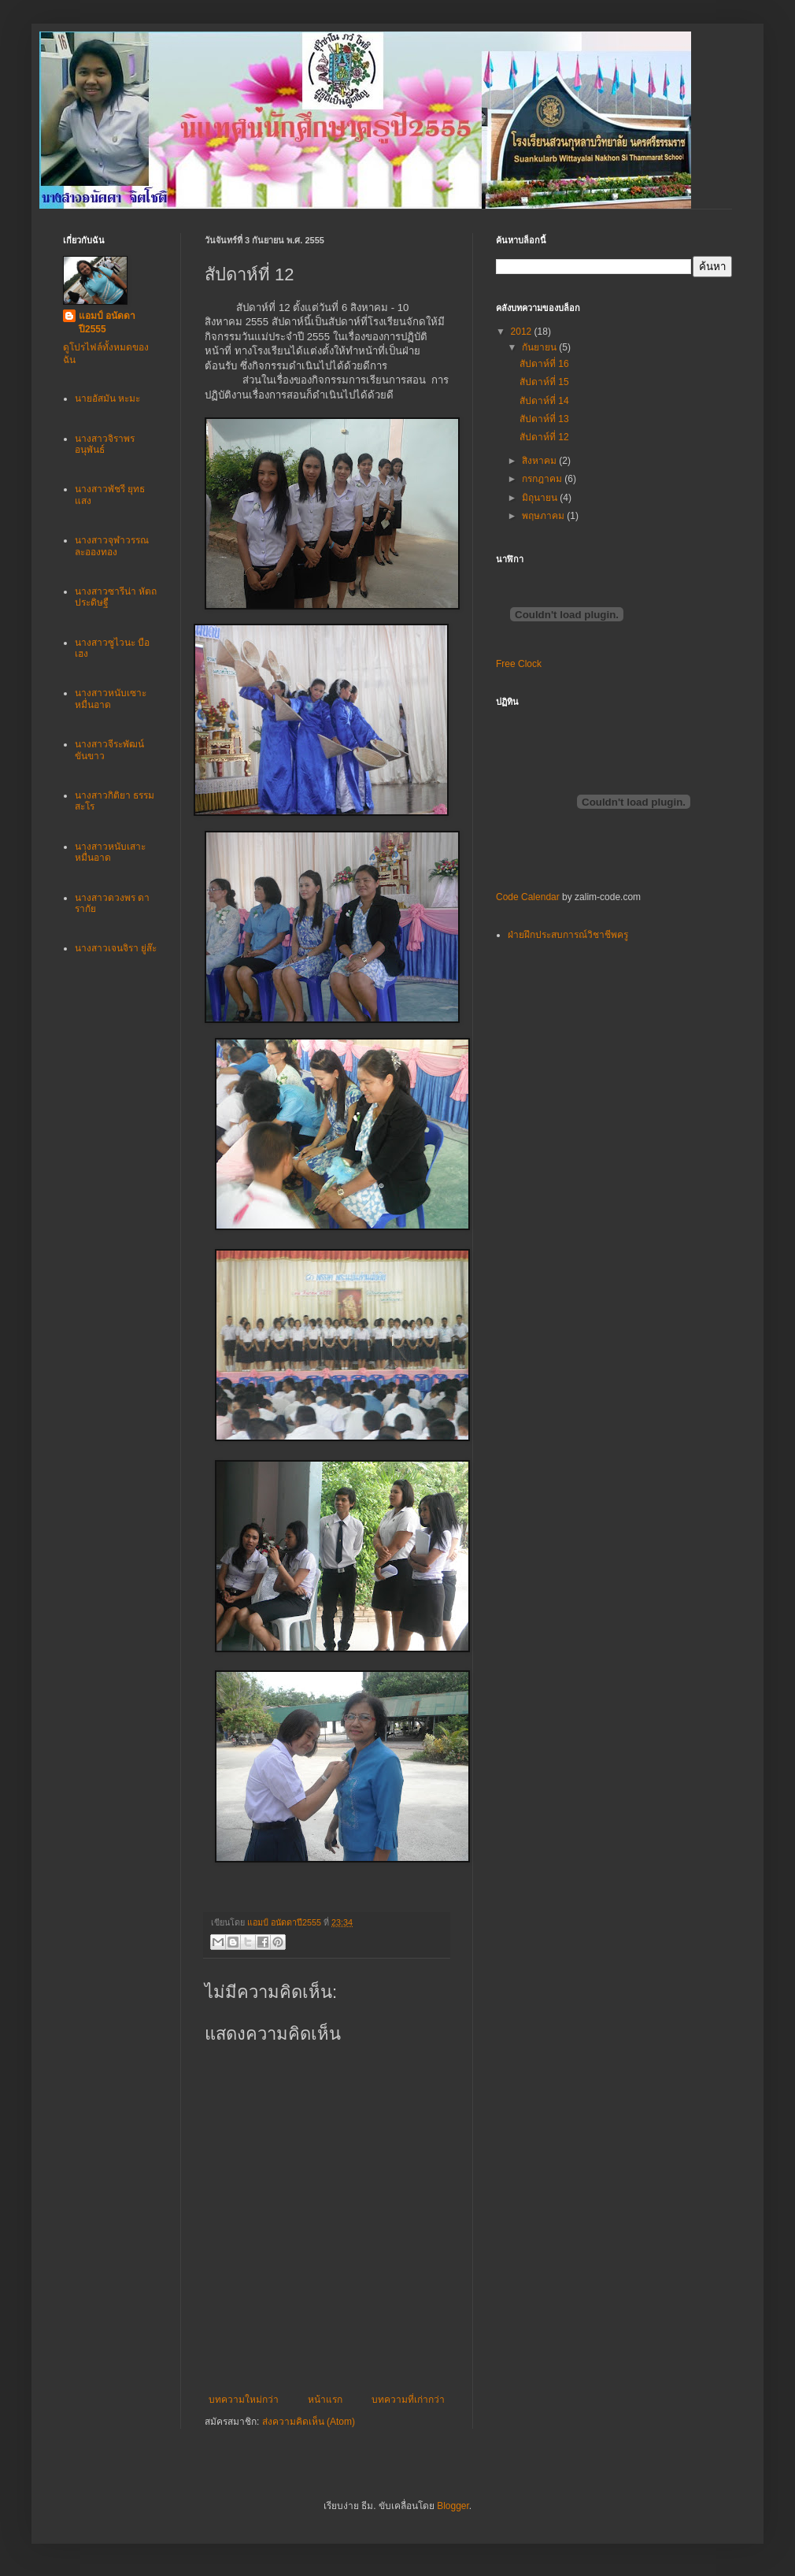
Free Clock (519, 663)
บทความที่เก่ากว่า (408, 2399)
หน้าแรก (325, 2399)
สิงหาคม (540, 460)
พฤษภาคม (544, 515)
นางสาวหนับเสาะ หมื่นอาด (110, 852)
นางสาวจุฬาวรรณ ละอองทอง (112, 546)
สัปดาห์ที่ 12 (544, 437)
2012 (522, 331)
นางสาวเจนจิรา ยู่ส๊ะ (116, 948)
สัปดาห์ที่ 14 (544, 400)
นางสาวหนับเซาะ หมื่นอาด (110, 699)
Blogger (453, 2505)
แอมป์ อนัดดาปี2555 (107, 322)
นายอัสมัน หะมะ (107, 398)
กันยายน (540, 347)
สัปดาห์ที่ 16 (544, 363)
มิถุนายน (541, 497)
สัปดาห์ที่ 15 (544, 381)
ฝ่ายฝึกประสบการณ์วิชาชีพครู (568, 934)
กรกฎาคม (543, 478)
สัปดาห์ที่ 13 (544, 418)
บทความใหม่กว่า (244, 2399)
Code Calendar (528, 897)
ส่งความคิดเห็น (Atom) (308, 2421)
